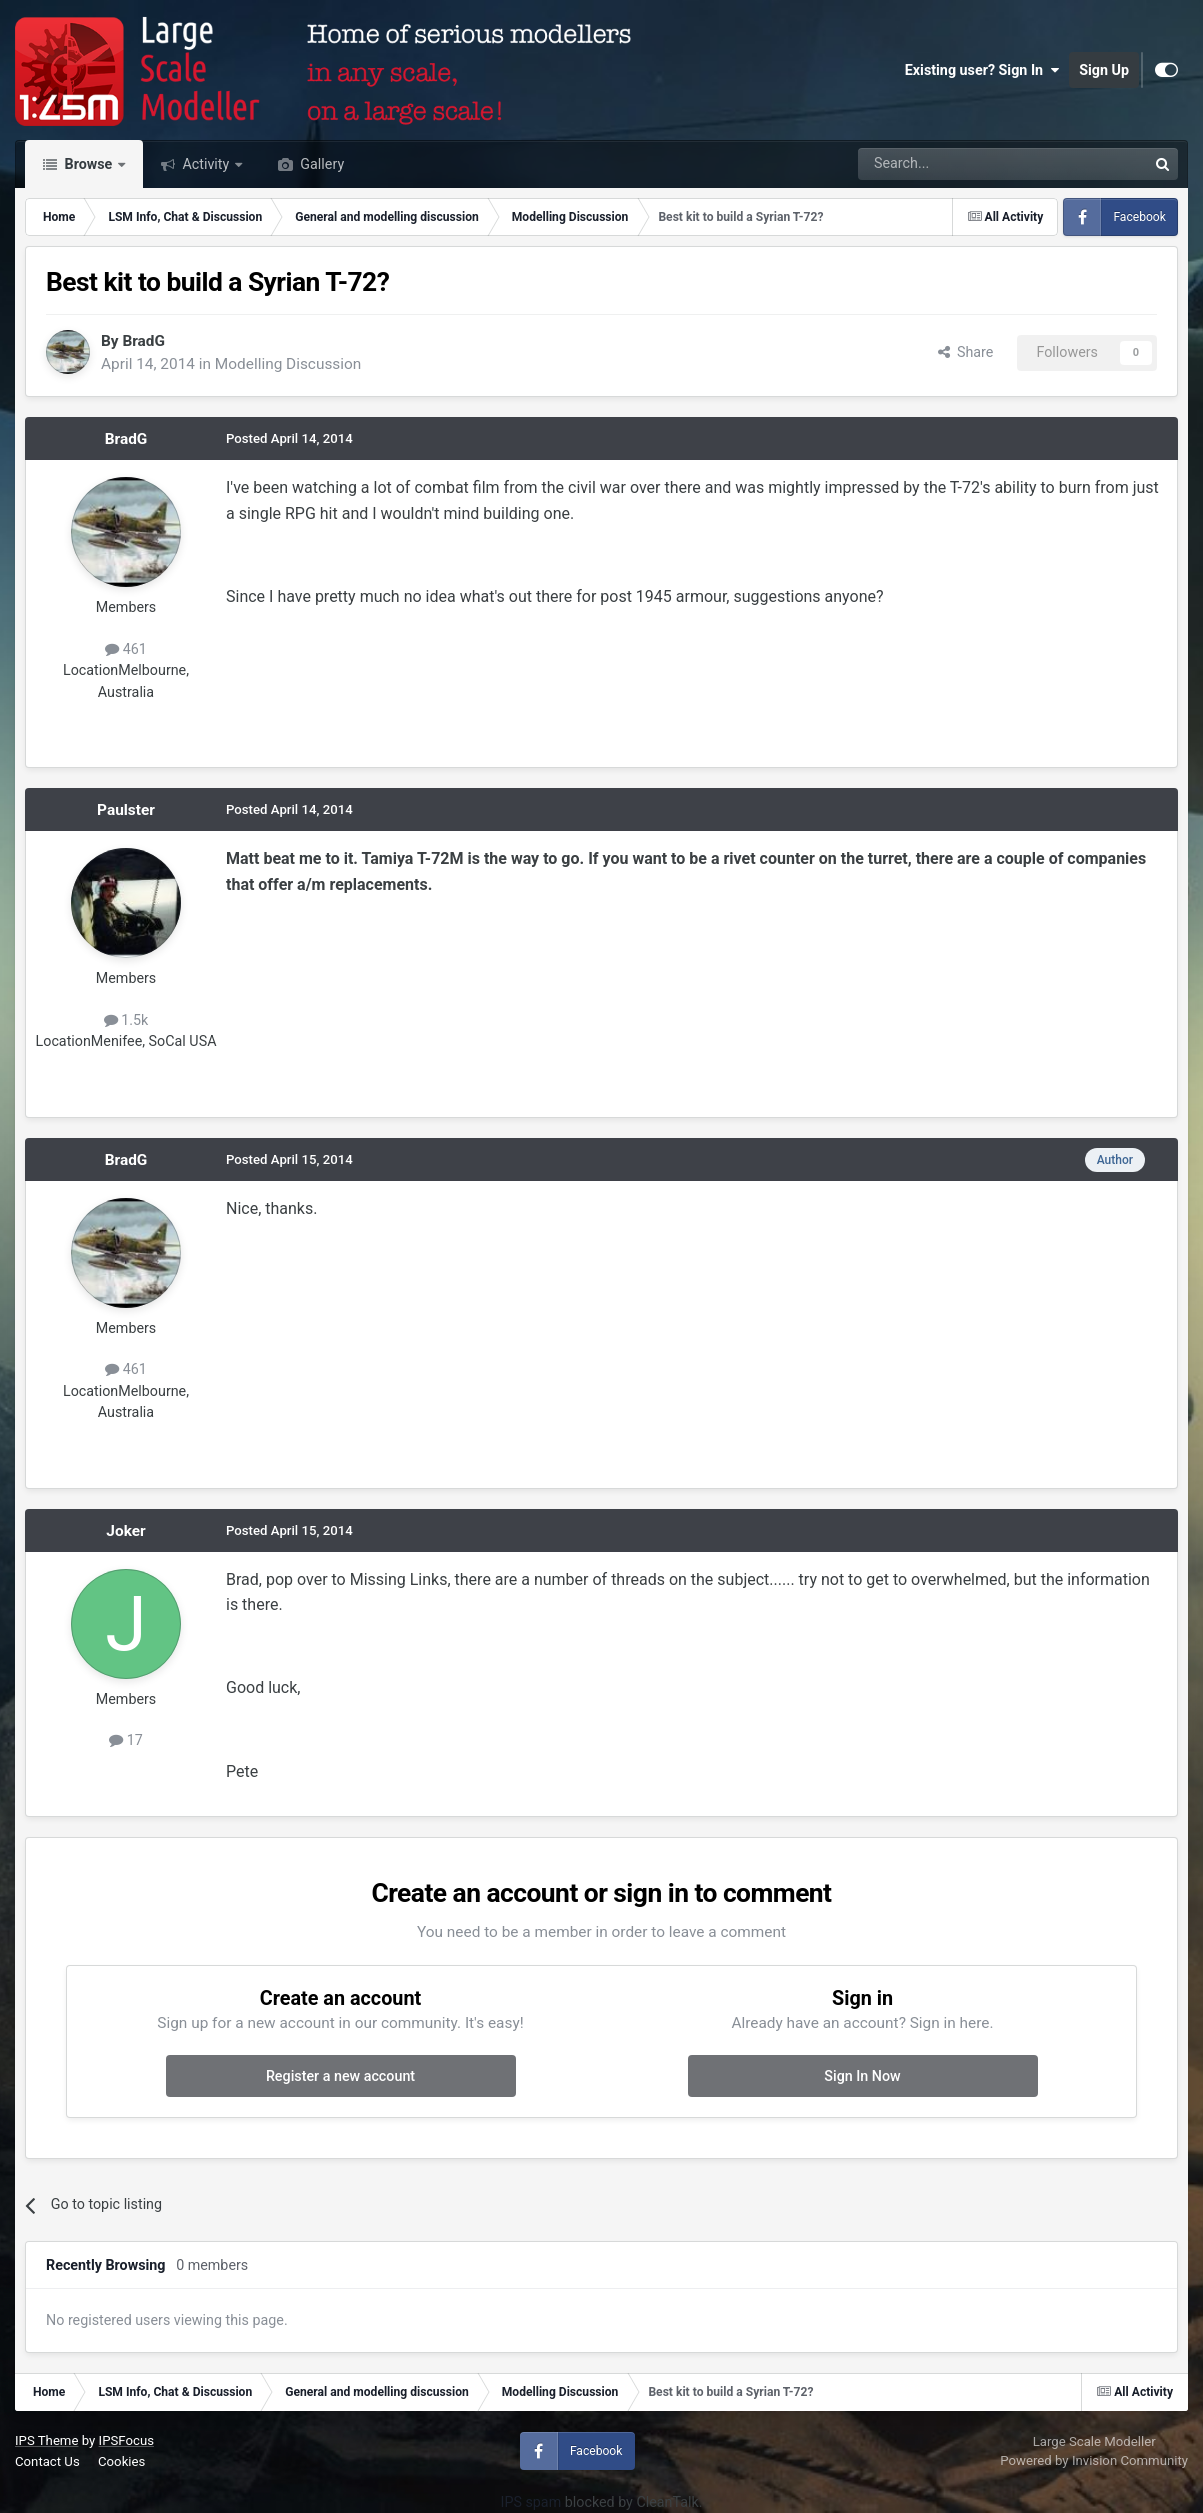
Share (966, 352)
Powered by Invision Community (1094, 2460)
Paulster (126, 810)
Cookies (121, 2461)
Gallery (320, 164)
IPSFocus (126, 2440)
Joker (125, 1531)
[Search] (950, 164)
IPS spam (531, 2502)
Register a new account (340, 2076)
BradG (143, 341)
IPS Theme (46, 2440)
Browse (88, 164)
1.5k (126, 1020)
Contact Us (47, 2461)
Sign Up (1104, 70)
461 (126, 649)
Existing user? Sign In (982, 70)
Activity (206, 164)
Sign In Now (862, 2076)
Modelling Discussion (288, 364)
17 (126, 1740)
